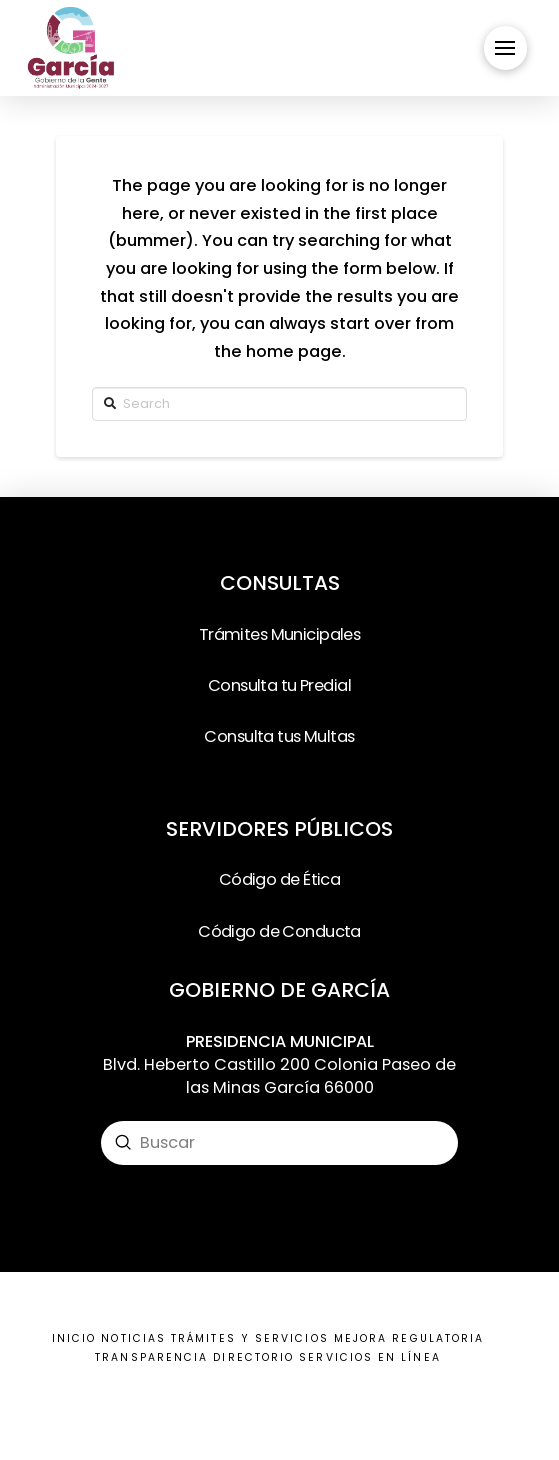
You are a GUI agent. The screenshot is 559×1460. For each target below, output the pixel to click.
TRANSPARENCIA (151, 1357)
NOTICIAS (133, 1338)
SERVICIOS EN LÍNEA (369, 1357)
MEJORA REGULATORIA (409, 1338)
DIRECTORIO (253, 1357)
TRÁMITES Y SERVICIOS (250, 1338)
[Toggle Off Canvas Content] (505, 47)
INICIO (74, 1338)
